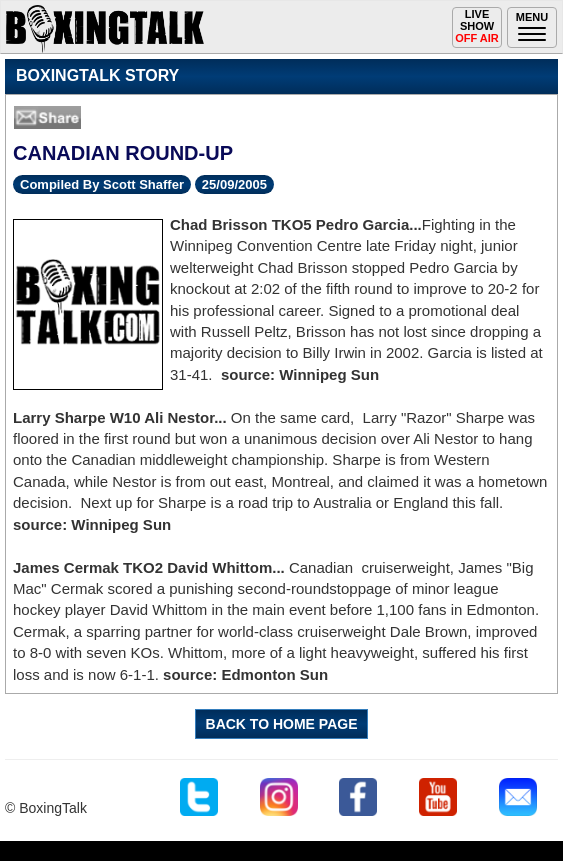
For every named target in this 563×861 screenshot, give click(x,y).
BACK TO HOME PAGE (282, 724)
